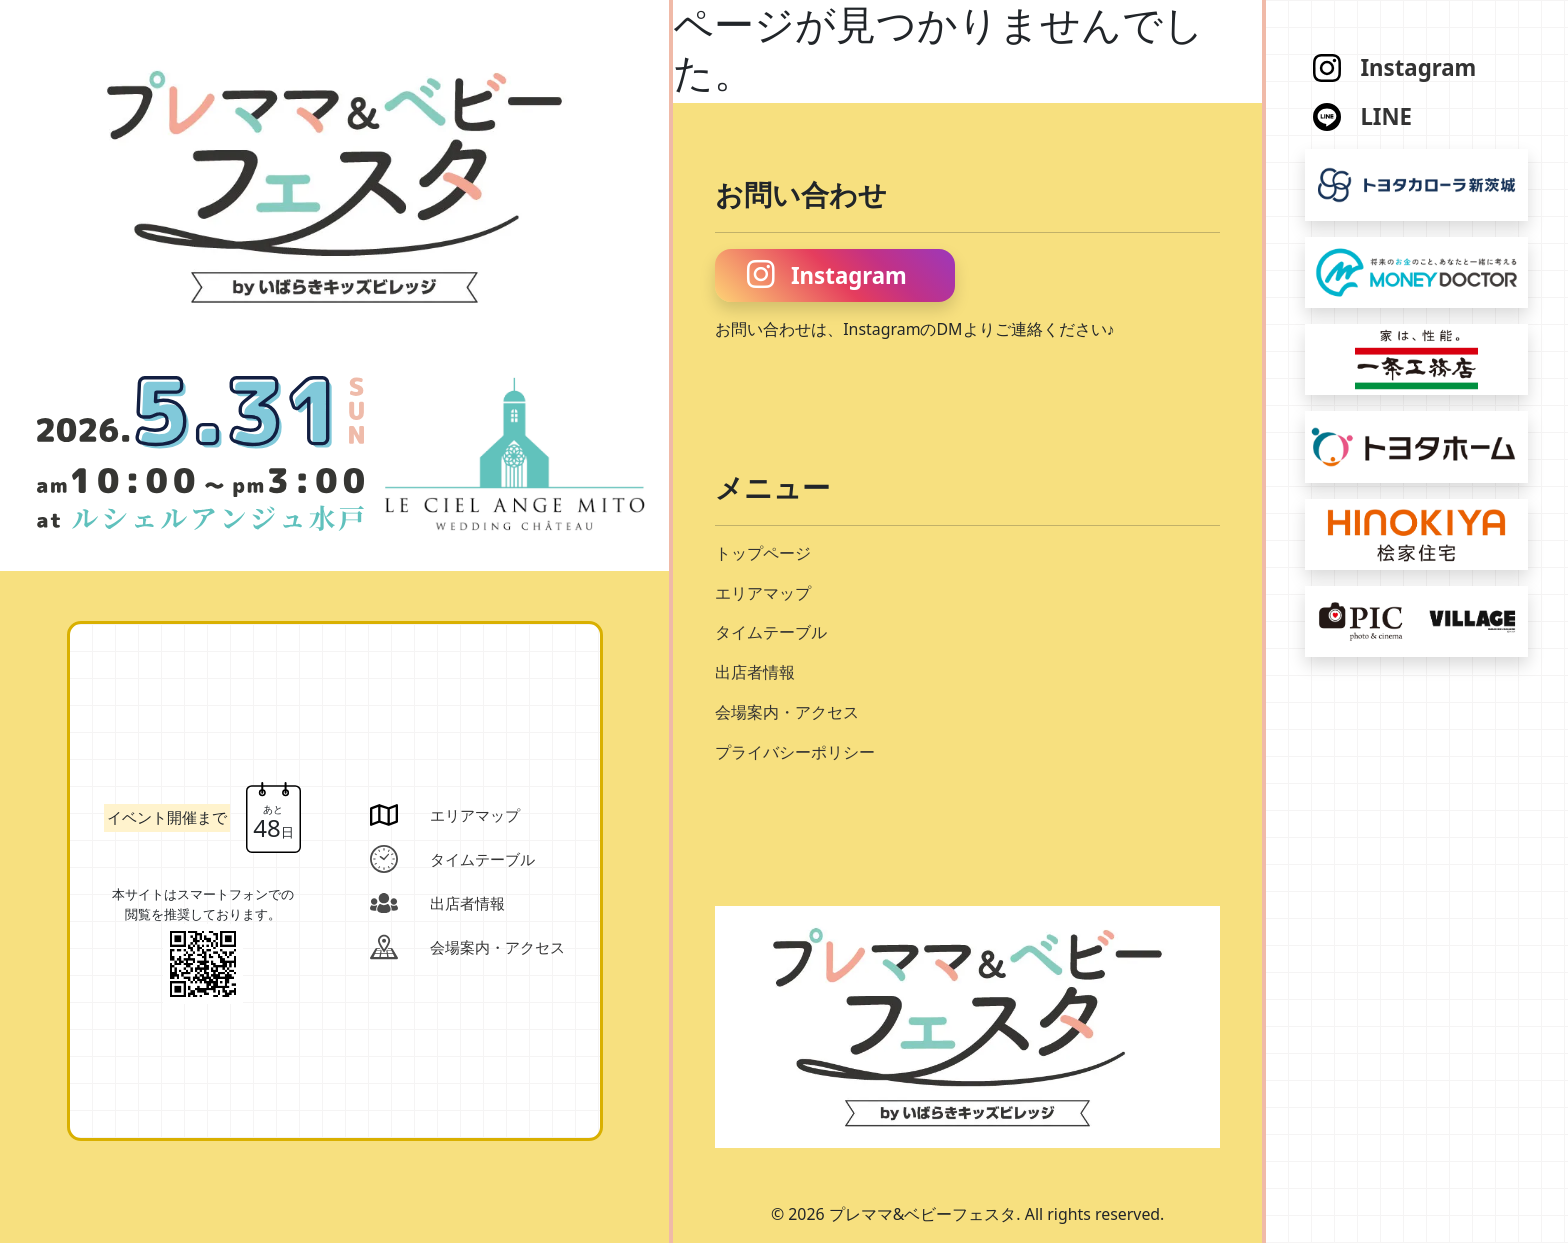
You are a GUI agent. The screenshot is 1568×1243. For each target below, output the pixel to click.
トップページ (763, 553)
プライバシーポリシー (795, 752)
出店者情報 (755, 672)
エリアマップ (763, 593)
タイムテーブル (771, 632)
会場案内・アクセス (787, 712)
